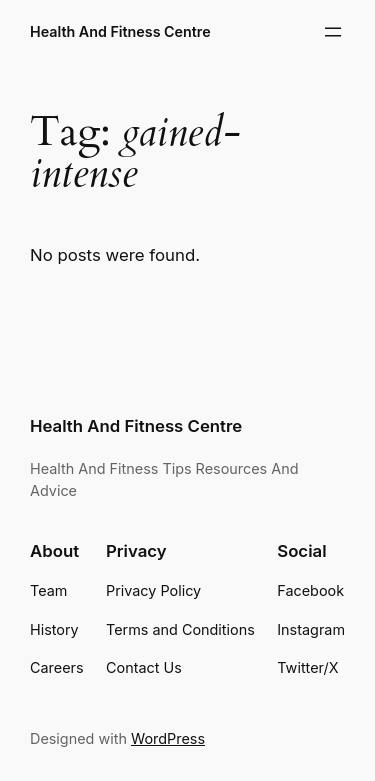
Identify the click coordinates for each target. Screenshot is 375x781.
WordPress (168, 738)
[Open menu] (333, 32)
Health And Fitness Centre (120, 31)
